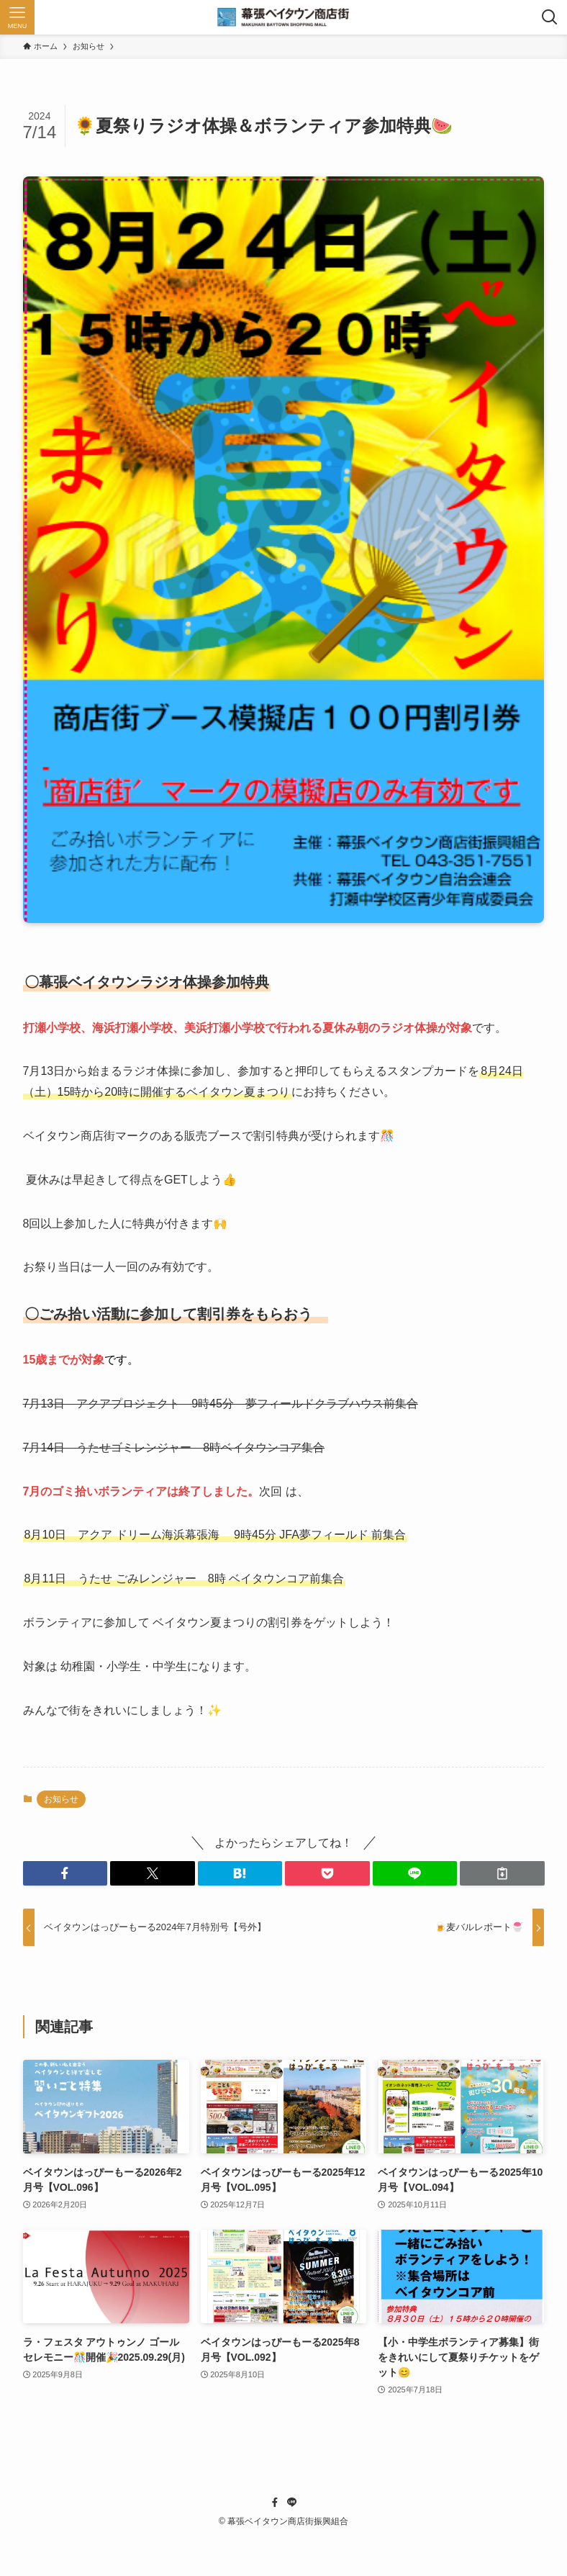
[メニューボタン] (17, 17)
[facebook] (274, 2502)
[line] (292, 2502)
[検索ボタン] (549, 17)
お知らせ (61, 1799)
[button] (65, 1873)
